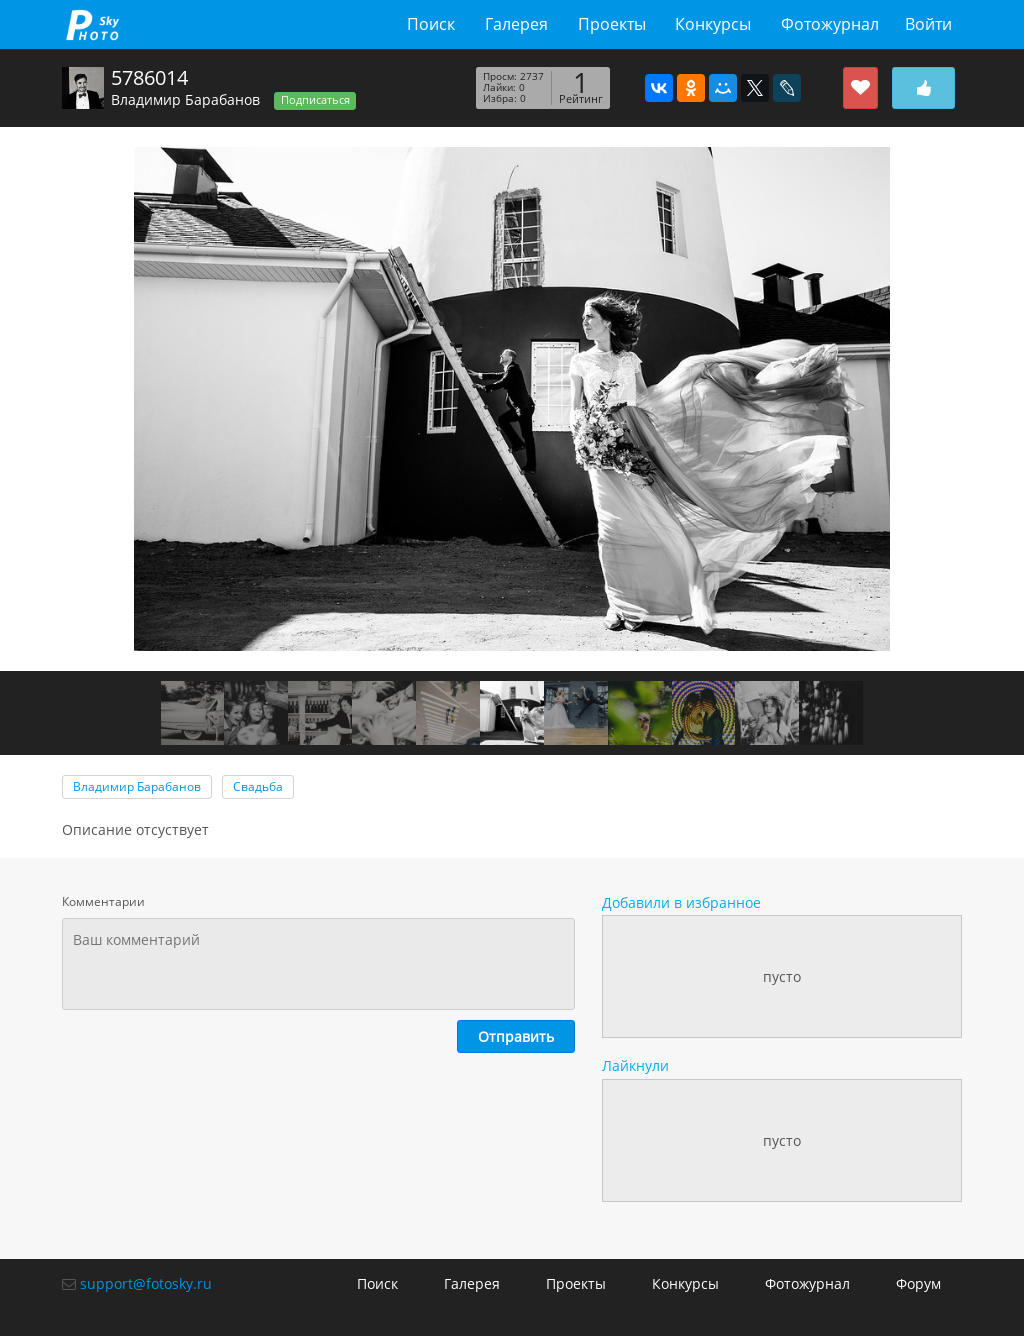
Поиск (431, 24)
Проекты (612, 24)
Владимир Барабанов (185, 99)
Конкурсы (713, 24)
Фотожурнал (830, 24)
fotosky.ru (92, 24)
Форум (918, 1283)
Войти (928, 24)
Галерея (516, 24)
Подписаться (315, 100)
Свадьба (258, 786)
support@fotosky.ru (146, 1283)
